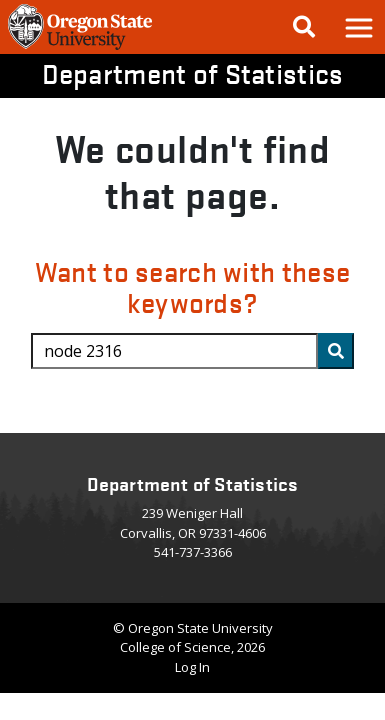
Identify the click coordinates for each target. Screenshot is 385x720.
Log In (192, 667)
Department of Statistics (193, 73)
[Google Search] (304, 27)
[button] (358, 27)
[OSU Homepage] (80, 48)
